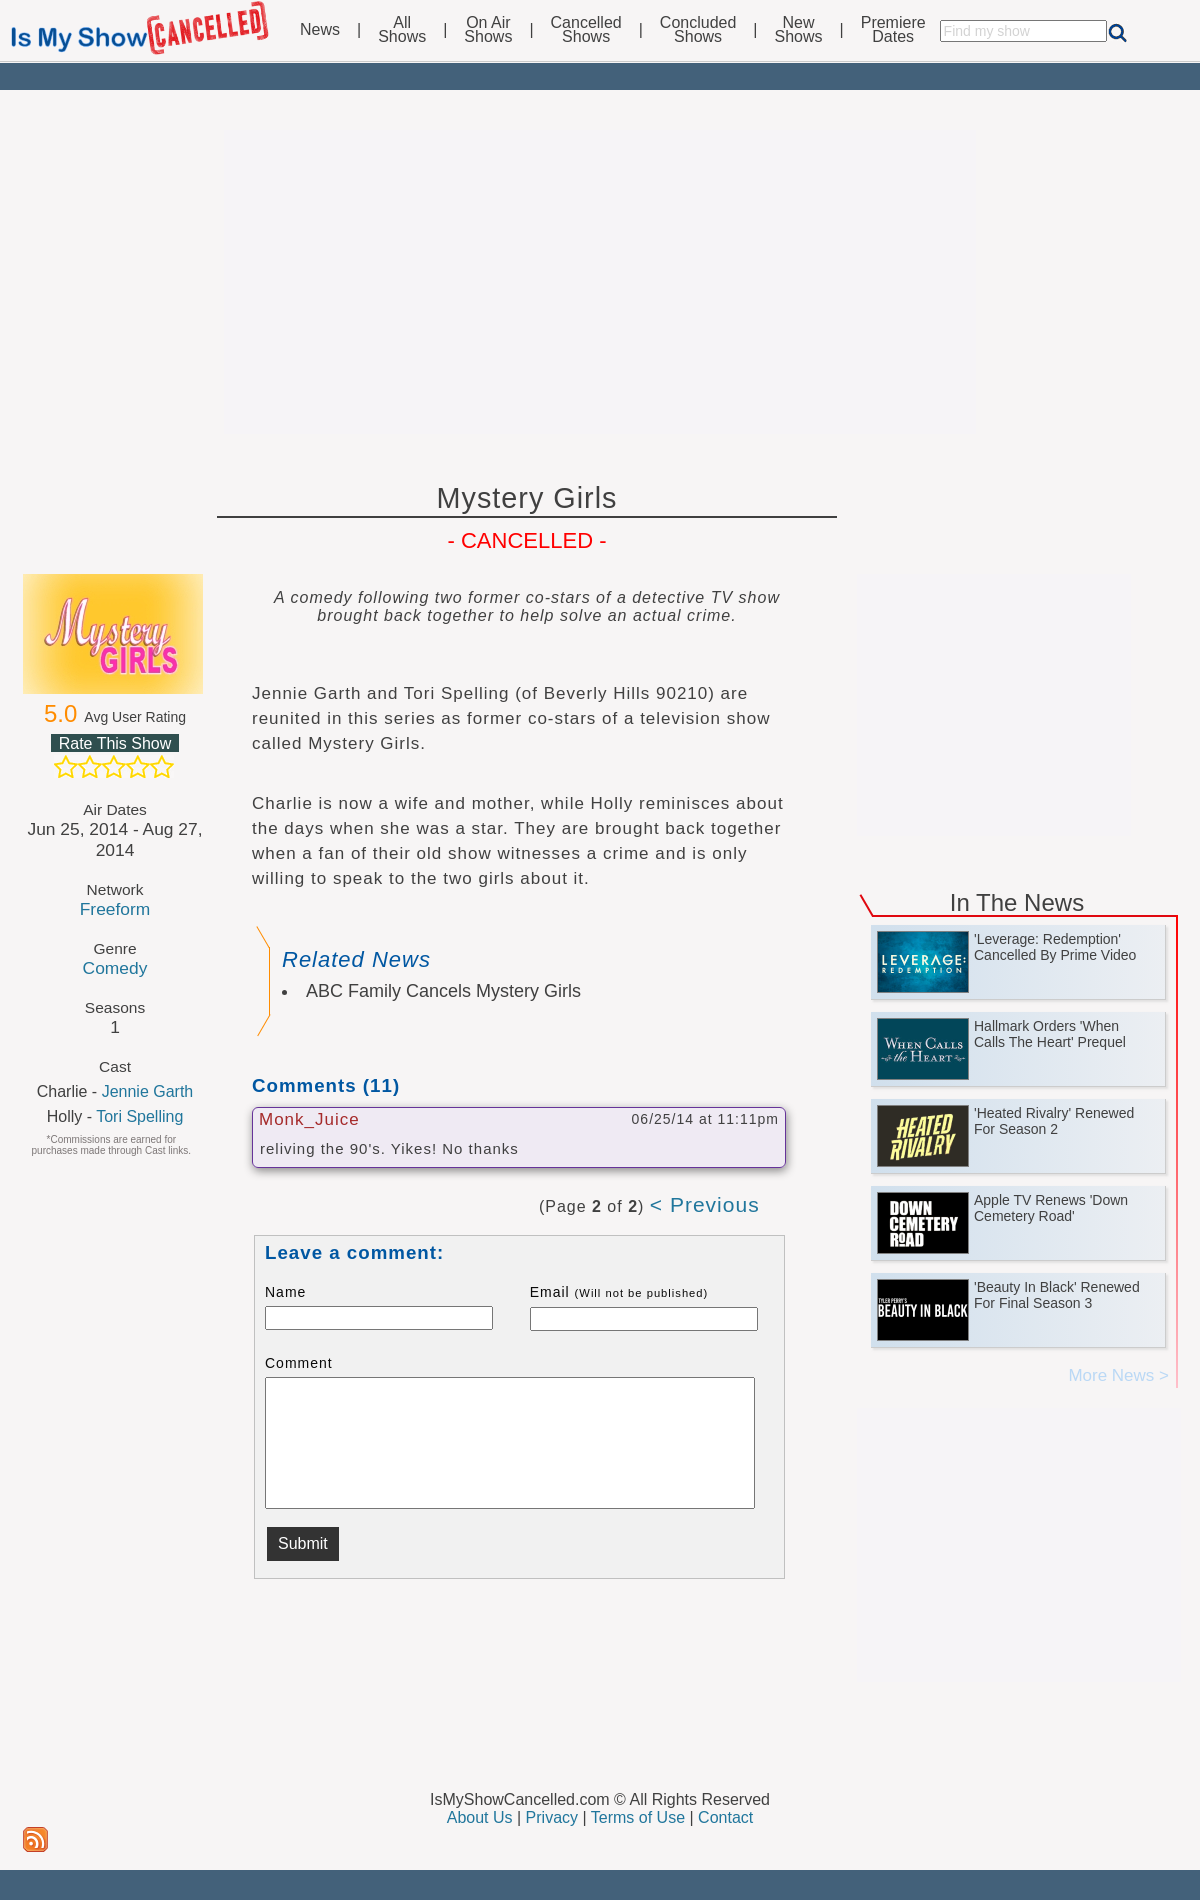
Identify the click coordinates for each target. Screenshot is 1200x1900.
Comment (299, 1363)
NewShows (799, 30)
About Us (480, 1817)
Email (619, 1292)
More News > (1118, 1375)
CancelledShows (586, 30)
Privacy (552, 1817)
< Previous (705, 1204)
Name (285, 1292)
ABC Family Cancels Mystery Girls (443, 991)
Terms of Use (638, 1817)
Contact (725, 1817)
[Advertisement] (600, 282)
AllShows (402, 30)
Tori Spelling (139, 1116)
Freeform (115, 909)
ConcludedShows (698, 30)
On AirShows (488, 30)
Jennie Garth (148, 1091)
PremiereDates (893, 30)
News (320, 30)
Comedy (115, 968)
